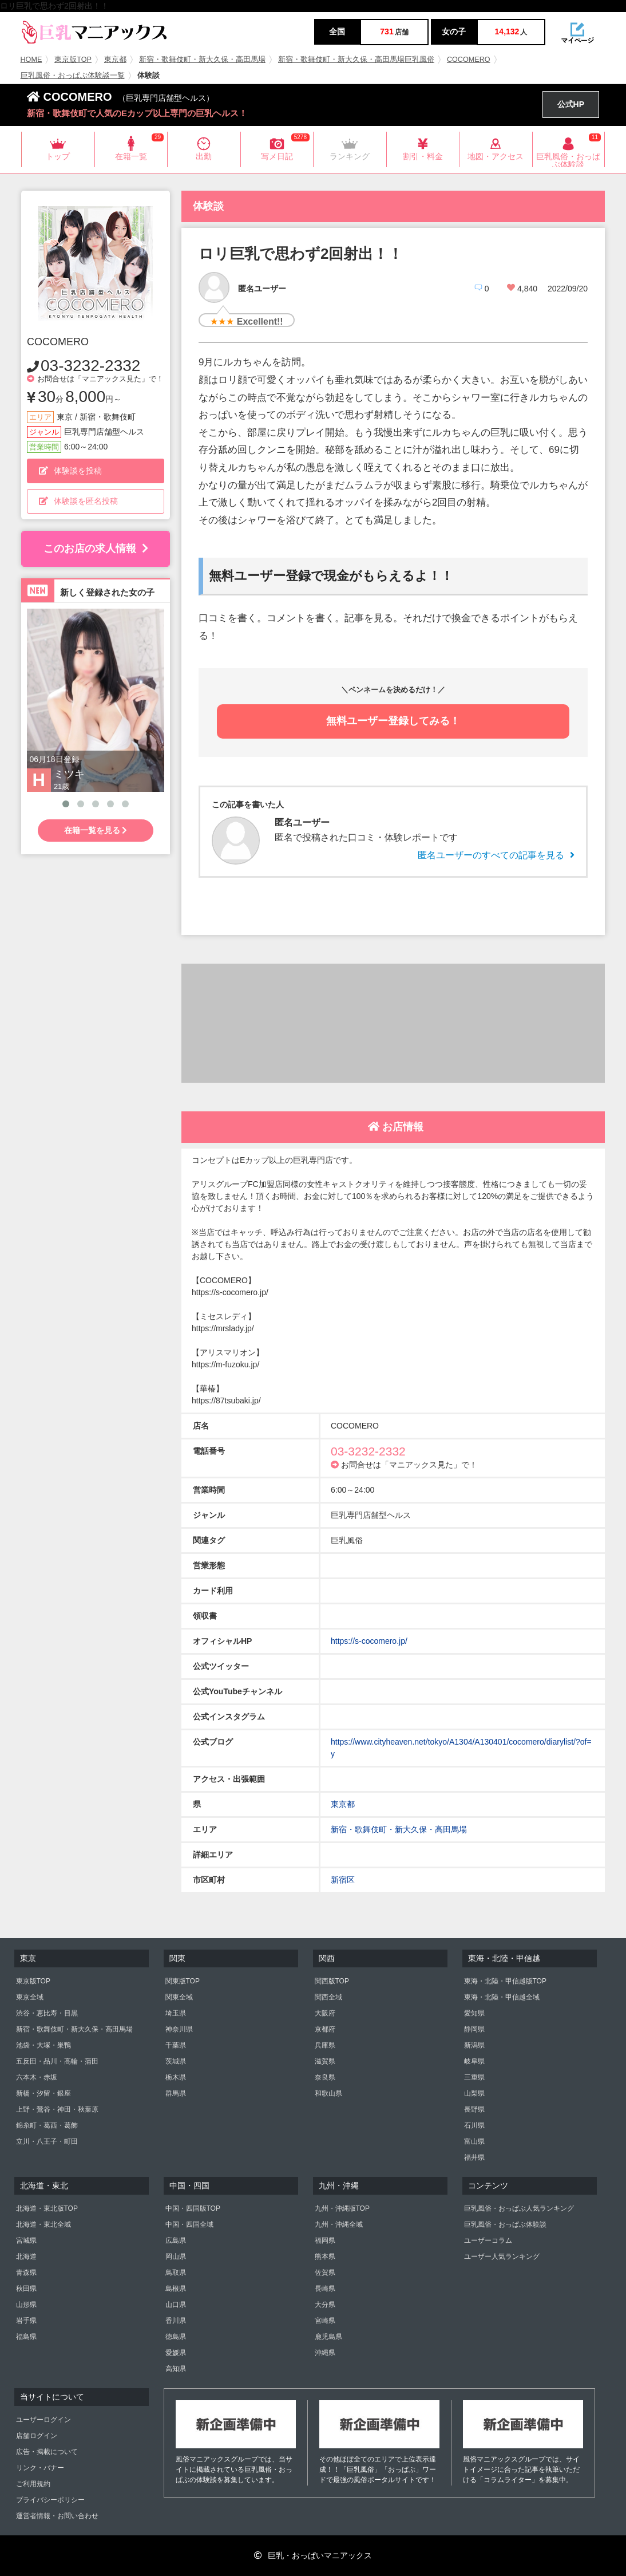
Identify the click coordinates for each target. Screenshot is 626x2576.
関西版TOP (332, 1981)
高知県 (175, 2369)
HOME (31, 60)
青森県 (26, 2273)
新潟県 (474, 2045)
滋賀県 (325, 2061)
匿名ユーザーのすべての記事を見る (496, 855)
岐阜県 (474, 2061)
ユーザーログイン (43, 2420)
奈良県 (325, 2077)
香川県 (175, 2321)
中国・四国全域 (189, 2224)
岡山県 (175, 2256)
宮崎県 (325, 2321)
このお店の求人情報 (95, 548)
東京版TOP (73, 60)
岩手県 (26, 2321)
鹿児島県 (328, 2337)
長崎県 (325, 2289)
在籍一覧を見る (96, 830)
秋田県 (26, 2289)
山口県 (175, 2305)
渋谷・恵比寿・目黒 (47, 2013)
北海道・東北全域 (43, 2224)
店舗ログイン (36, 2436)
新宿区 (343, 1879)
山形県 (26, 2305)
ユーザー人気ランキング (502, 2256)
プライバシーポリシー (50, 2500)
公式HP (570, 104)
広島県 (175, 2240)
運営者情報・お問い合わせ (57, 2516)
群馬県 (175, 2093)
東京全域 (29, 1997)
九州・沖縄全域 (339, 2224)
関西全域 (328, 1997)
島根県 (175, 2289)
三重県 (474, 2077)
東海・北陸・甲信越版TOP (505, 1981)
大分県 (325, 2305)
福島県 (26, 2337)
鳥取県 (175, 2273)
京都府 (325, 2029)
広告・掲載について (47, 2452)
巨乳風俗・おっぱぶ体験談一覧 (73, 76)
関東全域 (179, 1997)
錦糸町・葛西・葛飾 (47, 2125)
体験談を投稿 (70, 470)
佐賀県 (325, 2273)
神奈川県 (179, 2029)
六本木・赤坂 (36, 2077)
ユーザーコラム (488, 2240)
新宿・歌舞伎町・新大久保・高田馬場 (202, 60)
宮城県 (26, 2240)
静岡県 (474, 2029)
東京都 (115, 60)
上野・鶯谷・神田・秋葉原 (57, 2109)
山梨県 (474, 2093)
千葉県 (175, 2045)
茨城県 (175, 2061)
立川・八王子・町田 (47, 2141)
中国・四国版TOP (192, 2208)
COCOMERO (468, 60)
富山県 (474, 2141)
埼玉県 (175, 2013)
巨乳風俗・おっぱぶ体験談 (505, 2224)
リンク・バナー (40, 2468)
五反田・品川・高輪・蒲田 (57, 2061)
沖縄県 (325, 2353)
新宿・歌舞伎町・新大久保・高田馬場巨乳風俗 (356, 60)
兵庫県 (325, 2045)
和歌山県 (328, 2093)
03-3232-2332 (90, 365)
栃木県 (175, 2077)
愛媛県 (175, 2353)
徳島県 (175, 2337)
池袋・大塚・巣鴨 (43, 2045)
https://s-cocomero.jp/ (369, 1641)
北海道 (26, 2256)
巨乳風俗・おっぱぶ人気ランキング (519, 2208)
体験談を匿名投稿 (78, 501)
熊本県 (325, 2256)
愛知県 (474, 2013)
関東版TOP (182, 1981)
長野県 (474, 2109)
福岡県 (325, 2240)
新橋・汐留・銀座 (43, 2093)
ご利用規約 (33, 2484)
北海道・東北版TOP (47, 2208)
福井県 (474, 2157)
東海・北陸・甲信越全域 (502, 1997)
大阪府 (325, 2013)
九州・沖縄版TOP (342, 2208)
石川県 (474, 2125)
